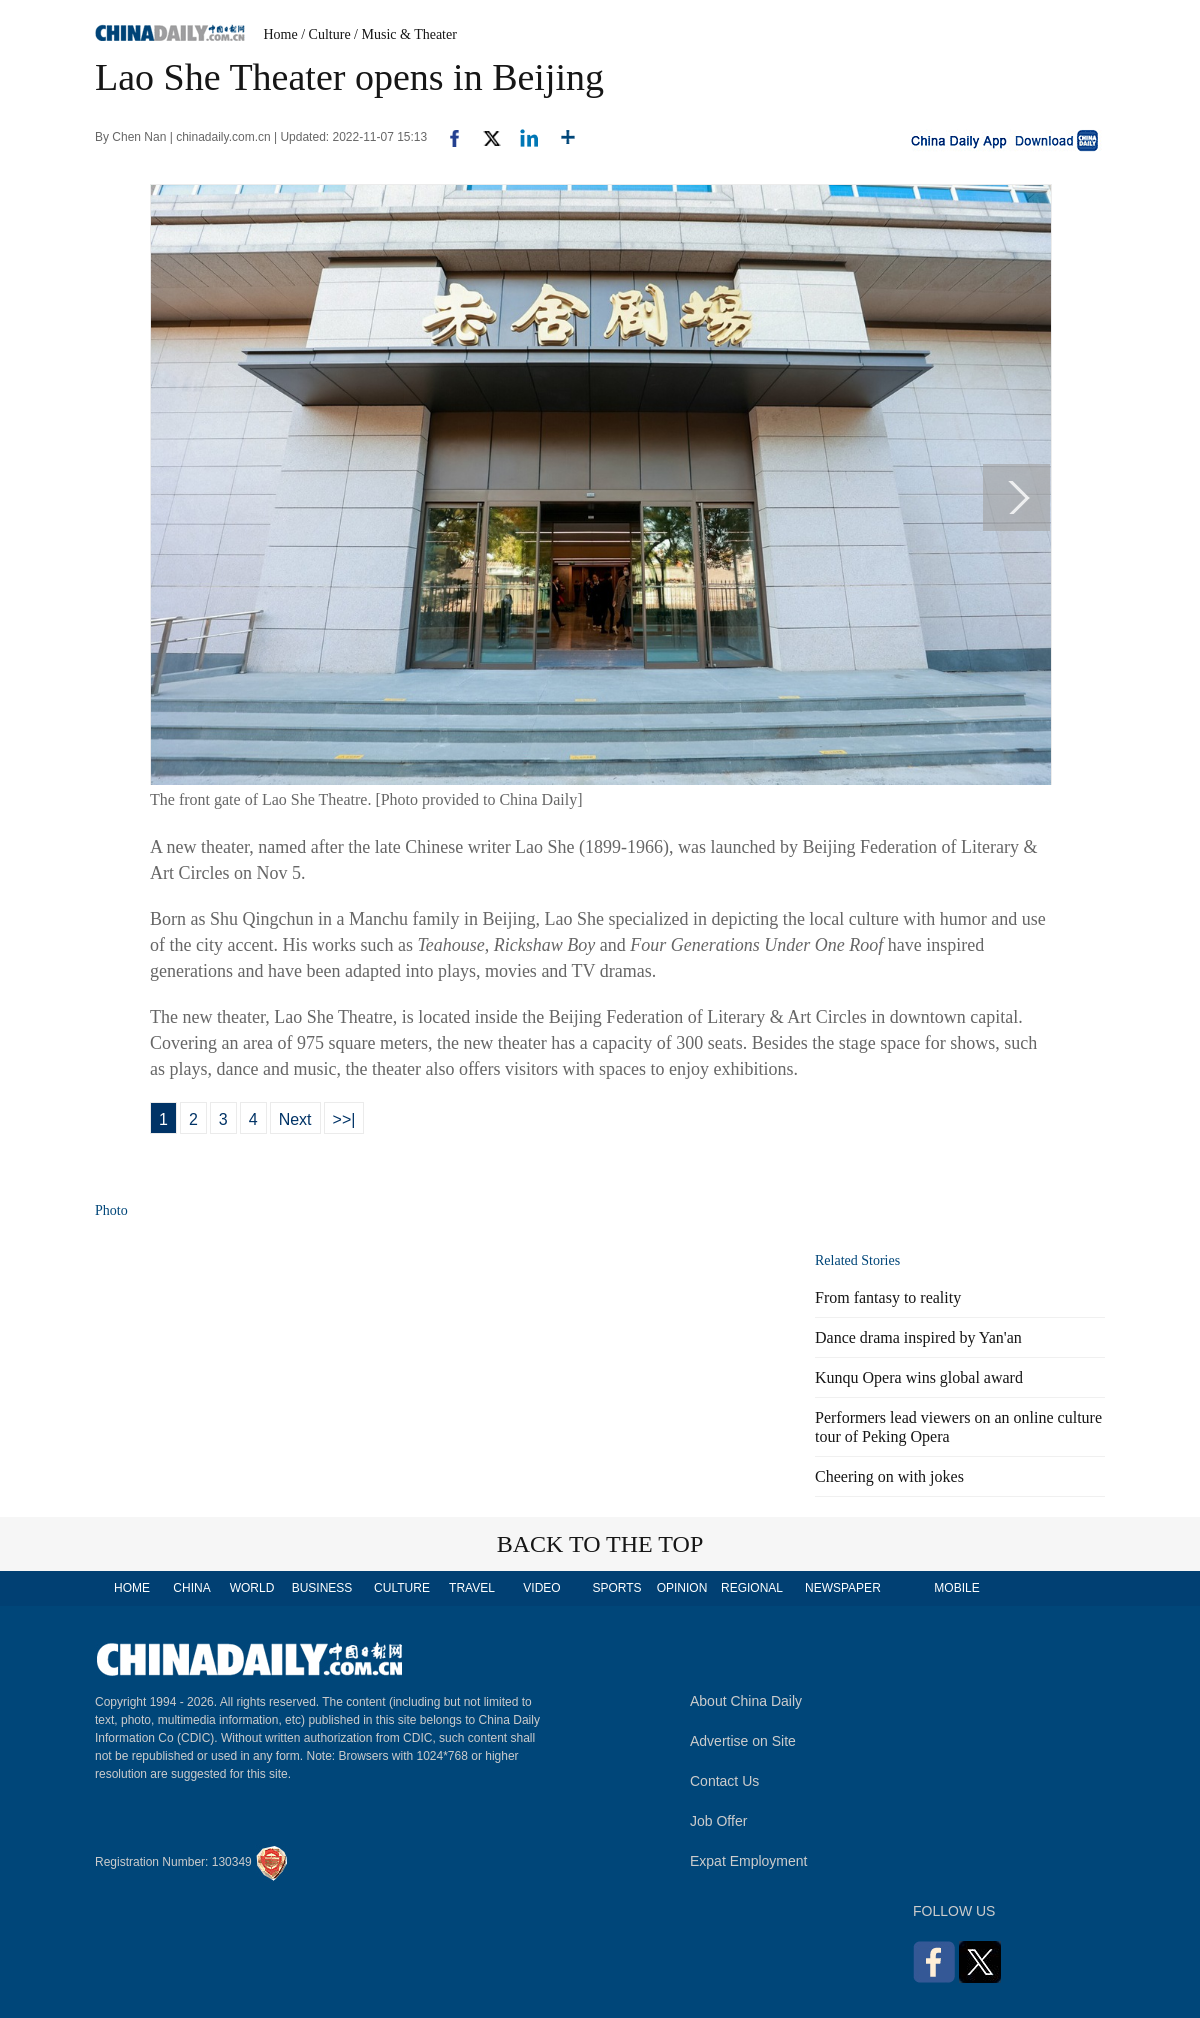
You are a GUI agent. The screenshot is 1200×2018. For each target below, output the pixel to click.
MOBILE (956, 1588)
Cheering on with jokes (889, 1476)
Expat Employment (749, 1861)
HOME (132, 1588)
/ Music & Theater (405, 34)
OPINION (682, 1588)
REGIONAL (752, 1588)
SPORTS (616, 1588)
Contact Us (724, 1781)
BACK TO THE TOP (600, 1544)
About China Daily (746, 1701)
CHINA (191, 1588)
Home (281, 34)
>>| (344, 1119)
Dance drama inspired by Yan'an (918, 1337)
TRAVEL (472, 1588)
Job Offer (718, 1821)
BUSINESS (322, 1588)
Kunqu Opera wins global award (919, 1377)
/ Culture (325, 34)
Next (295, 1119)
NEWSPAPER (842, 1588)
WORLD (252, 1588)
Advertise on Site (743, 1741)
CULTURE (402, 1588)
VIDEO (541, 1588)
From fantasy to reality (888, 1297)
